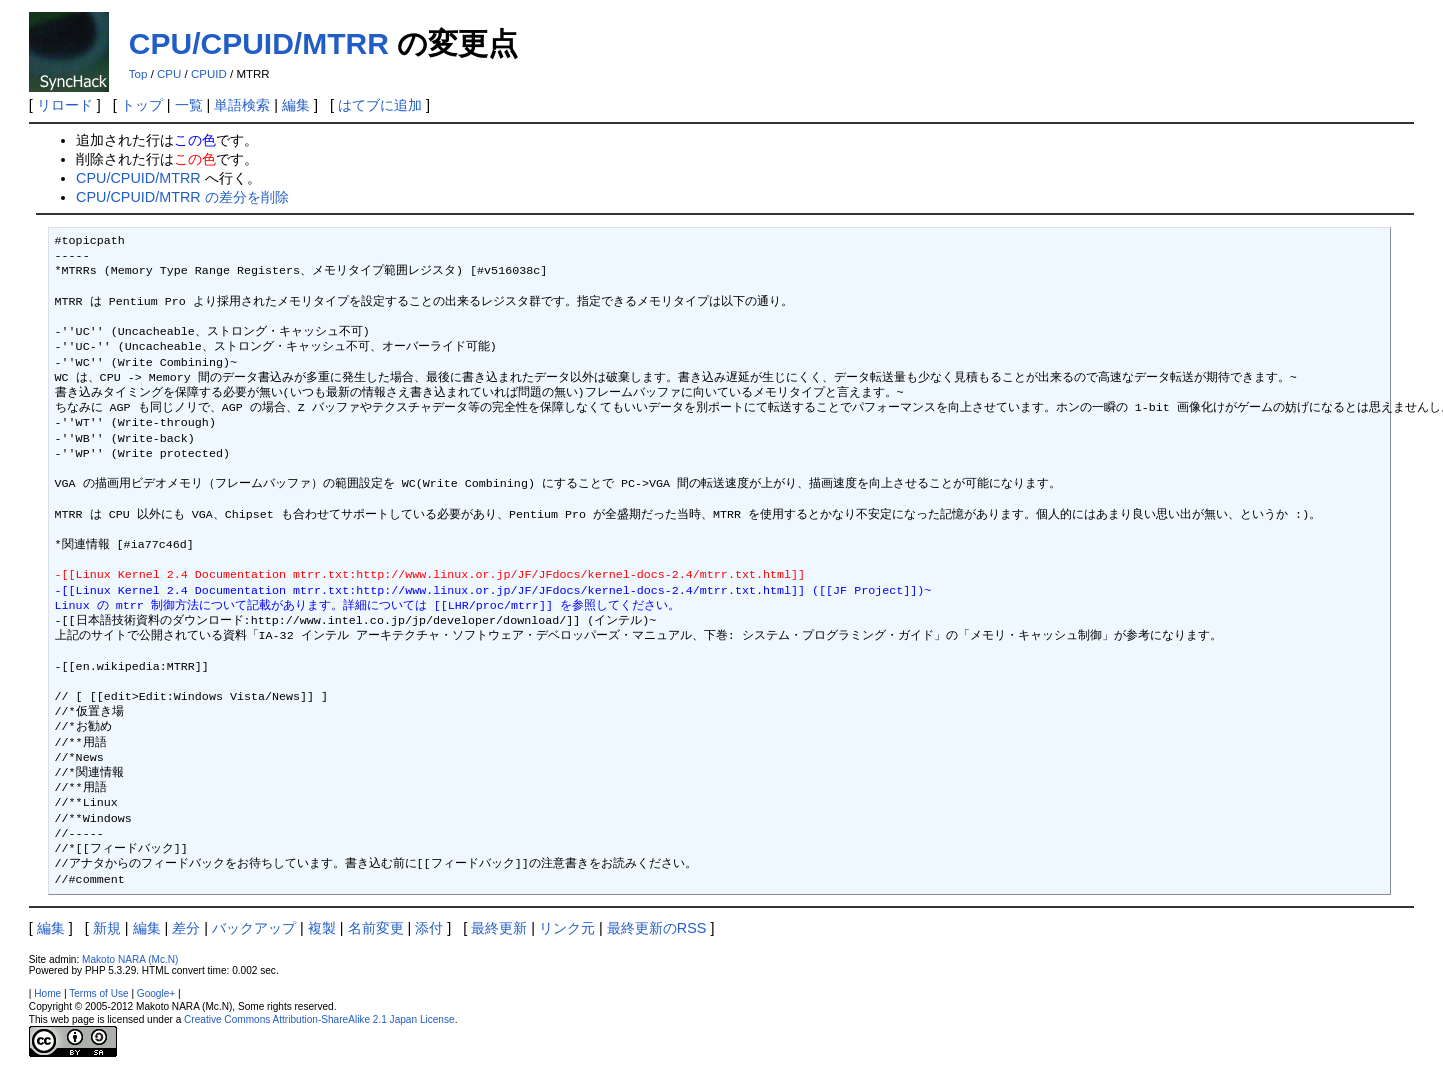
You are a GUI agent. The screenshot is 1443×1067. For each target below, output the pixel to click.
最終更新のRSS (657, 928)
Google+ (156, 993)
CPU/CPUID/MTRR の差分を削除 (182, 197)
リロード (65, 105)
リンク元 (567, 928)
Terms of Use (98, 993)
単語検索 (242, 105)
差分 (186, 928)
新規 (107, 928)
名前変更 (376, 928)
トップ (142, 105)
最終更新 (499, 928)
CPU (169, 74)
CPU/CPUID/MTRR (259, 43)
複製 (322, 928)
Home (47, 993)
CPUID (209, 74)
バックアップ (254, 928)
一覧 (189, 105)
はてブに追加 (380, 105)
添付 (429, 928)
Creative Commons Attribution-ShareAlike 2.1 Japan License (319, 1019)
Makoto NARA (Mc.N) (130, 959)
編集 (296, 105)
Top (138, 74)
